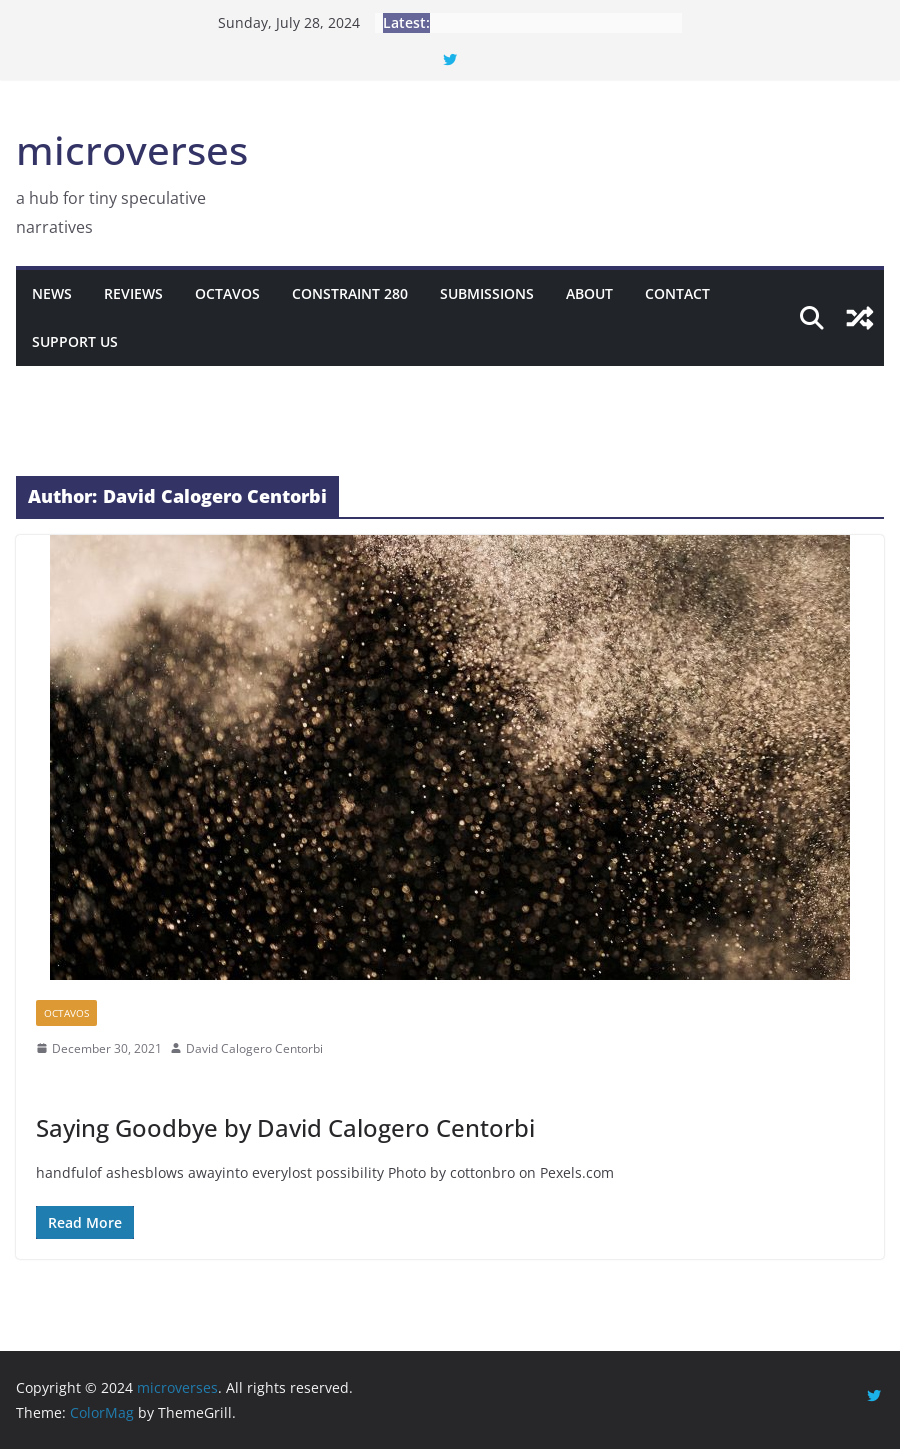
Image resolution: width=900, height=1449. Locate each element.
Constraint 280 (350, 293)
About (589, 293)
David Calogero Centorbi (254, 1048)
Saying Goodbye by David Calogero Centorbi (285, 1127)
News (52, 293)
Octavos (227, 293)
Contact (677, 293)
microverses (132, 149)
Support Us (75, 341)
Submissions (487, 293)
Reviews (133, 293)
